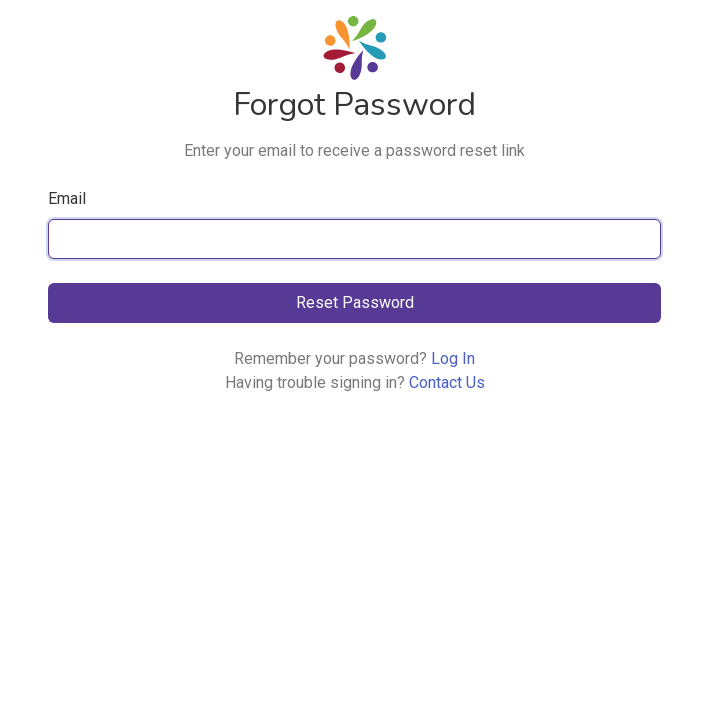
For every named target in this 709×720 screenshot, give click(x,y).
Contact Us (447, 382)
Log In (453, 358)
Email (67, 198)
